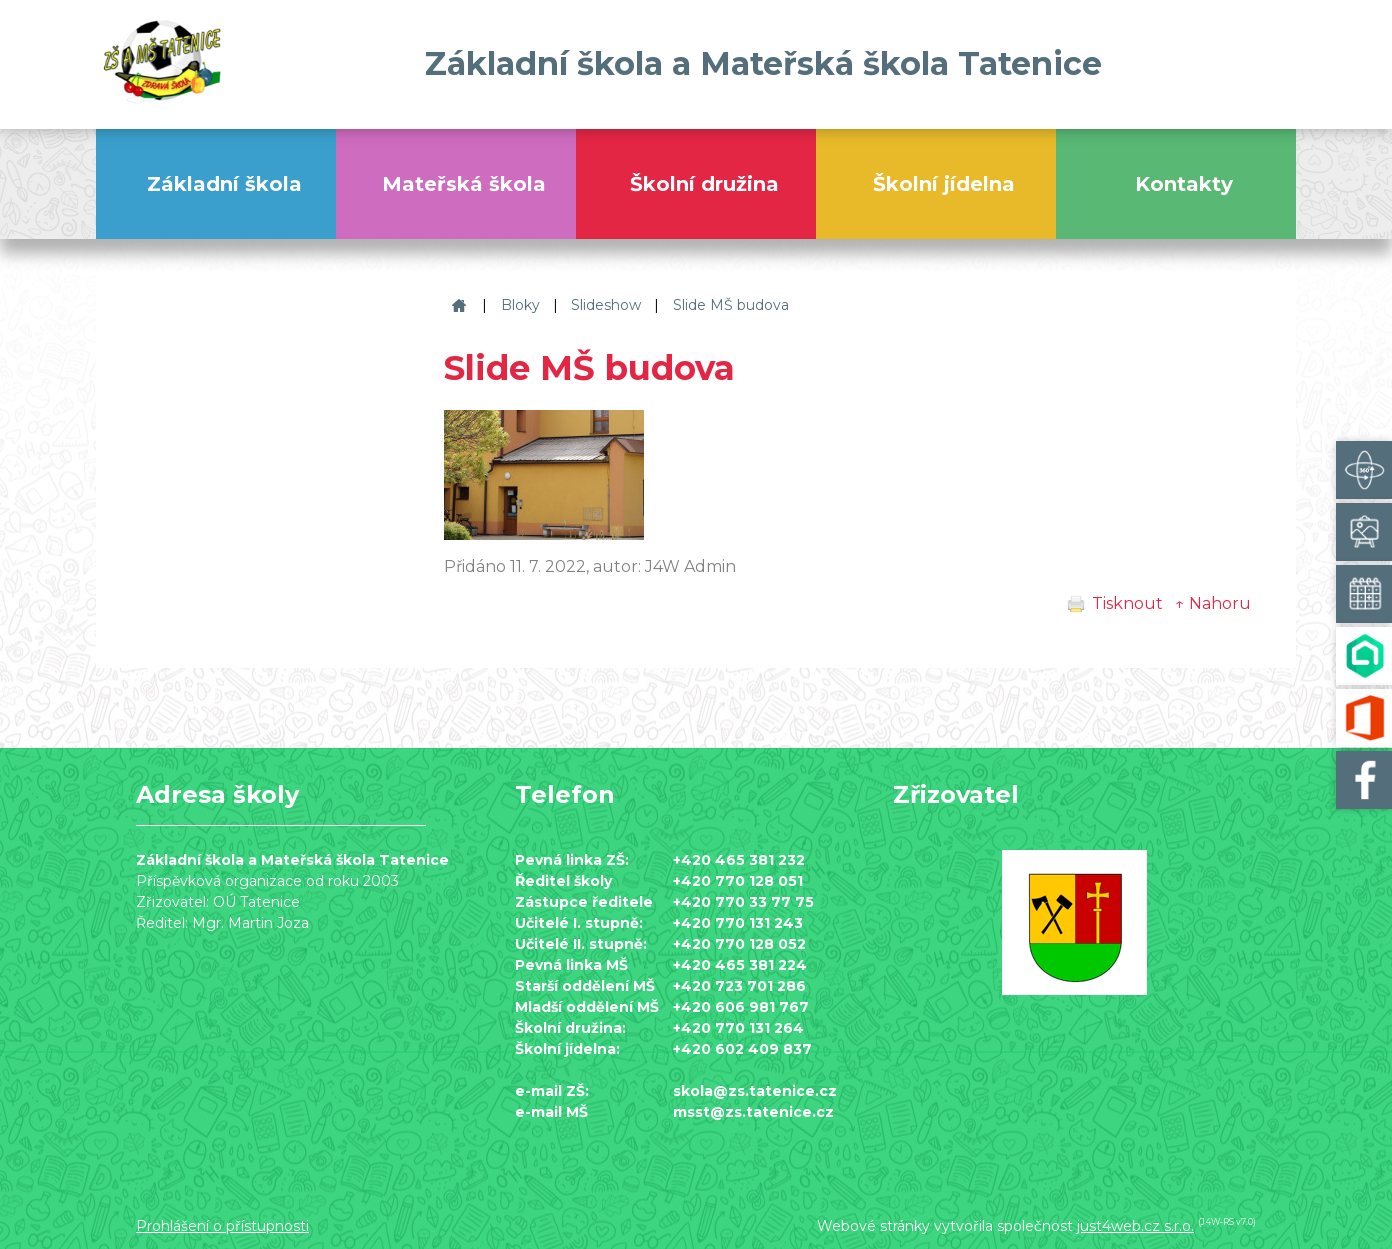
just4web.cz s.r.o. (1135, 1226)
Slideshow (606, 305)
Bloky (520, 305)
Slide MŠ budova (731, 305)
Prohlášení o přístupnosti (222, 1226)
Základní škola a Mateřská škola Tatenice (456, 305)
